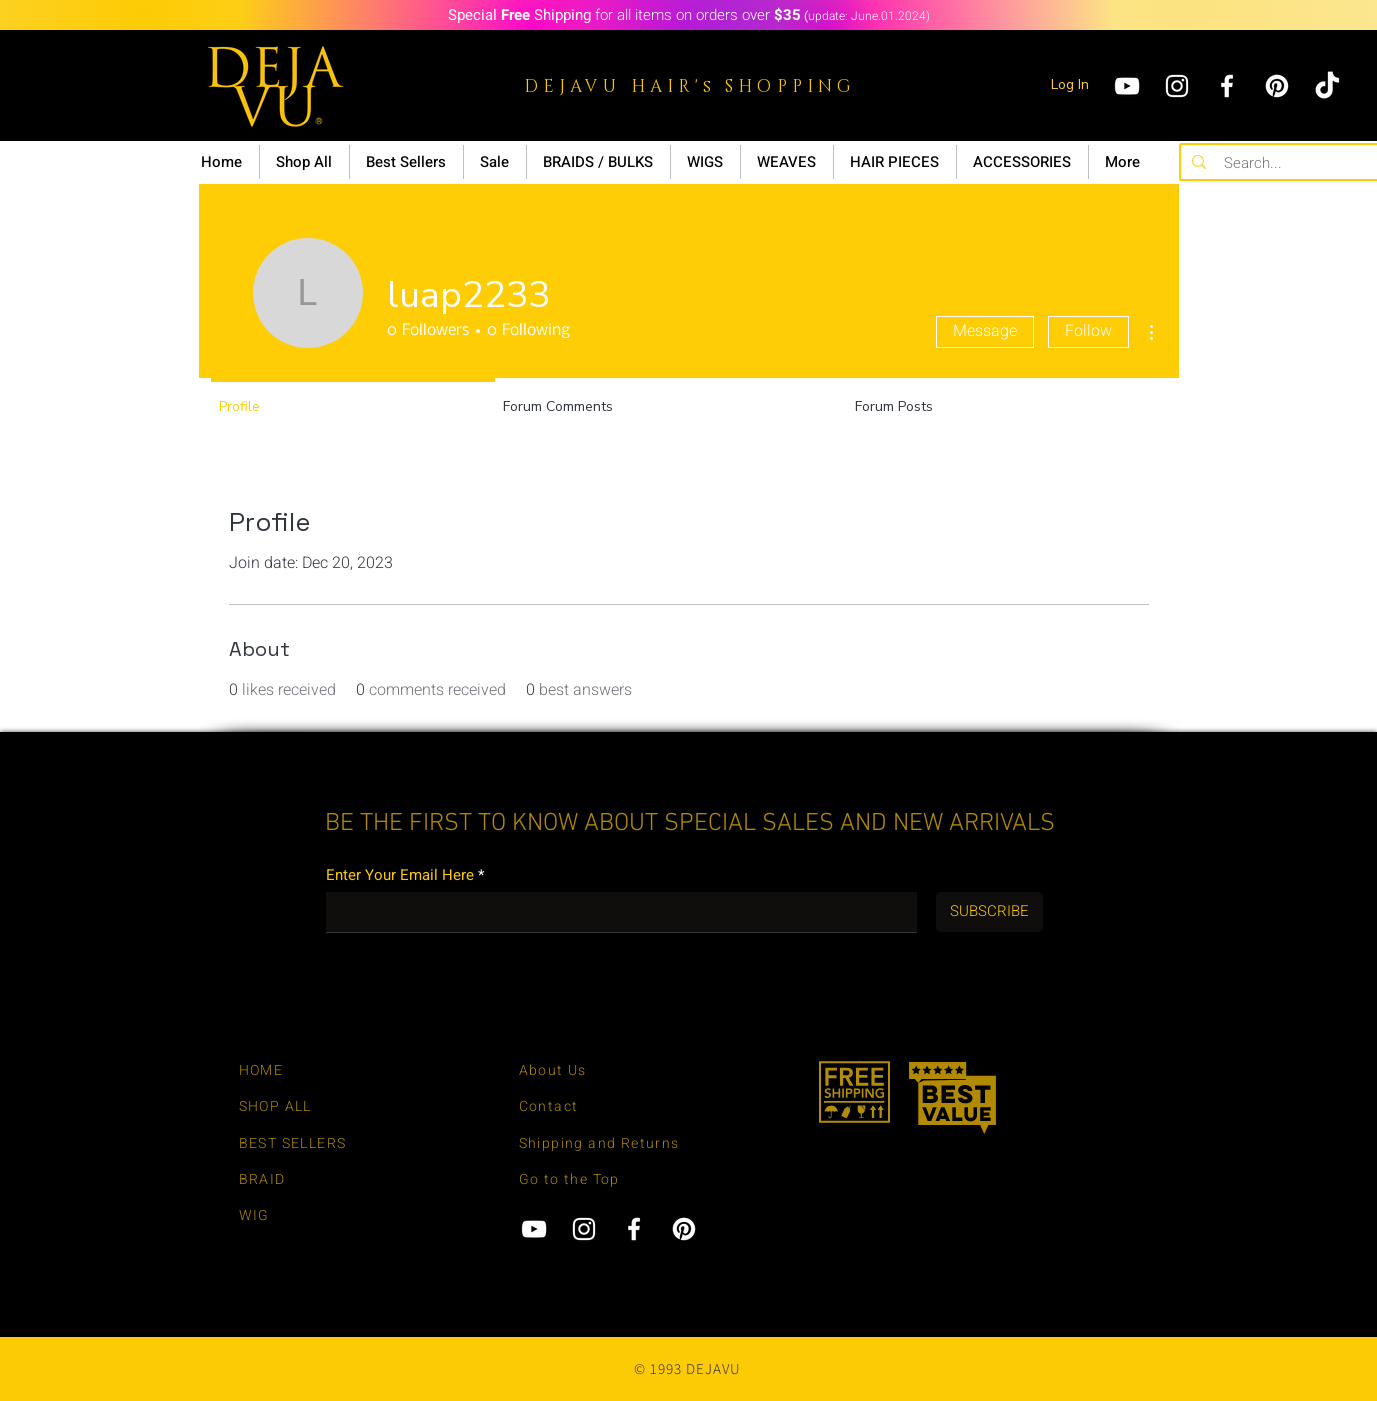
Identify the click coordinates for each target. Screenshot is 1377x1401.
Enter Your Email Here (400, 875)
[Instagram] (1177, 86)
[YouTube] (1127, 86)
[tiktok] (1327, 86)
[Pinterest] (1277, 86)
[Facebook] (1227, 86)
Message (985, 331)
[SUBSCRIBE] (989, 912)
